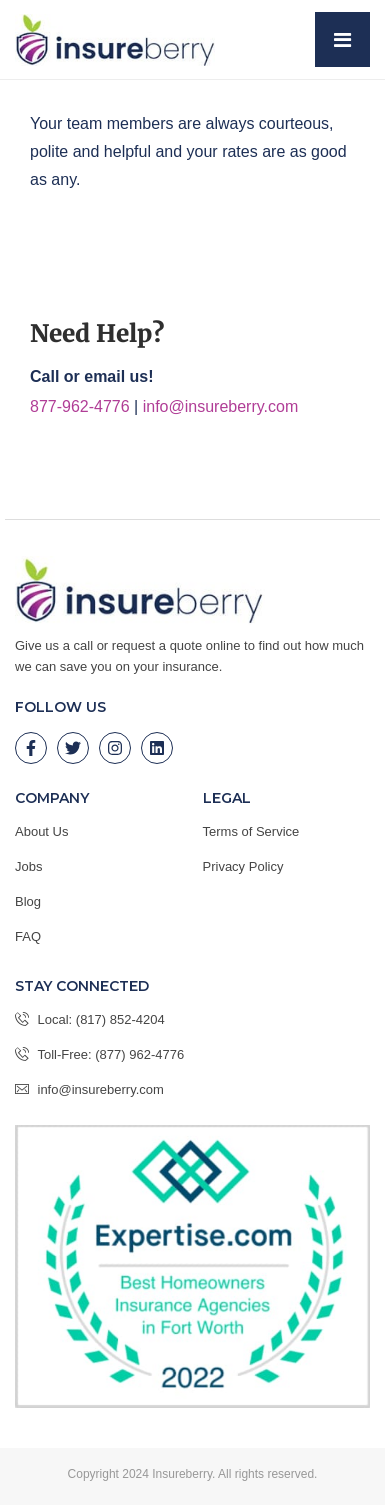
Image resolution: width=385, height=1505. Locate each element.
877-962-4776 (80, 406)
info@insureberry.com (221, 406)
